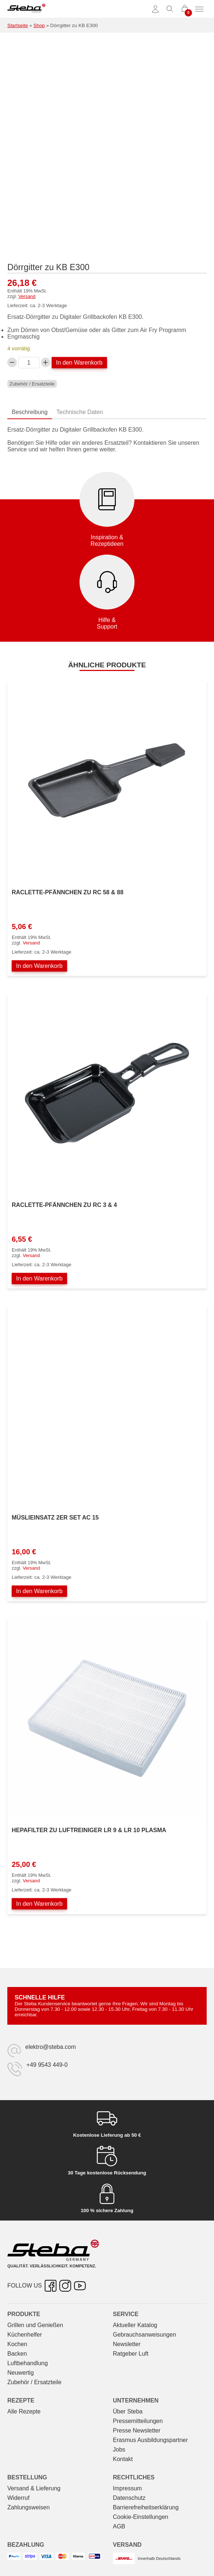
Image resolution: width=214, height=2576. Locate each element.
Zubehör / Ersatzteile (32, 384)
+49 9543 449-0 (47, 2065)
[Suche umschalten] (170, 9)
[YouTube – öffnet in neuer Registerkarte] (80, 2286)
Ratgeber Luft (130, 2354)
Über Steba (128, 2411)
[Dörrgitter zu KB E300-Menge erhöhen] (46, 362)
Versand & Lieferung (33, 2488)
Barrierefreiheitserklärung (146, 2507)
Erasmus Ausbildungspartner (150, 2440)
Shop (39, 25)
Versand (27, 296)
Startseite (17, 25)
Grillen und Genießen (35, 2325)
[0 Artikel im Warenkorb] (184, 9)
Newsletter (127, 2344)
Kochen (17, 2344)
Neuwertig (20, 2373)
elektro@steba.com (50, 2047)
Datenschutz (129, 2498)
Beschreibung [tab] (30, 412)
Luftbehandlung (27, 2363)
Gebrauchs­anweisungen (144, 2334)
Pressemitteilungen (138, 2421)
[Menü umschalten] (199, 9)
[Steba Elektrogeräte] (26, 9)
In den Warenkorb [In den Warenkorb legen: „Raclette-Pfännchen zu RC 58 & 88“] (39, 966)
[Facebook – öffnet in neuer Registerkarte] (50, 2286)
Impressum (127, 2488)
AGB (119, 2526)
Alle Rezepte (24, 2411)
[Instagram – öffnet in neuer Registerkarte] (65, 2286)
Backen (17, 2354)
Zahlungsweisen (28, 2507)
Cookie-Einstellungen (140, 2517)
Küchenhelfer (24, 2334)
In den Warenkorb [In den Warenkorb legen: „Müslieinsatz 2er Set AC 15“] (39, 1591)
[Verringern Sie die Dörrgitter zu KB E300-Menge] (12, 362)
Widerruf (18, 2498)
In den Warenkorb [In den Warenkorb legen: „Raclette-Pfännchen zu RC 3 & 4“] (39, 1278)
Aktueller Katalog (135, 2325)
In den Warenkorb (79, 362)
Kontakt (123, 2459)
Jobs (119, 2449)
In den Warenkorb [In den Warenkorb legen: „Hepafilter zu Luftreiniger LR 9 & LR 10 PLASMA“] (39, 1904)
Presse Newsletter (136, 2430)
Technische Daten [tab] (79, 412)
